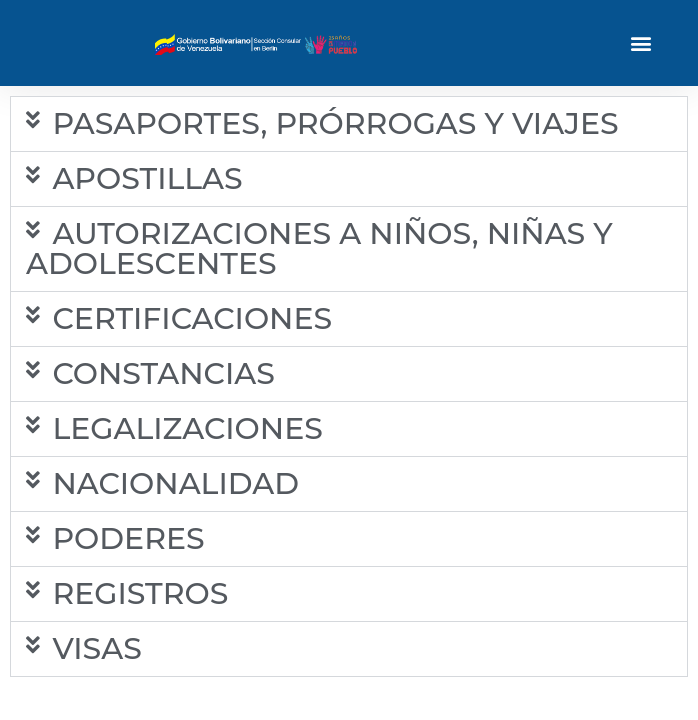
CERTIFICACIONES (192, 318)
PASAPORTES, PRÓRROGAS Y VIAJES (335, 123)
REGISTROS (140, 593)
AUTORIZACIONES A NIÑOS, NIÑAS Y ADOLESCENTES (319, 248)
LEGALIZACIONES (187, 428)
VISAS (96, 648)
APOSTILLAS (147, 178)
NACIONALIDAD (175, 483)
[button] (641, 43)
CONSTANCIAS (163, 373)
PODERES (128, 538)
